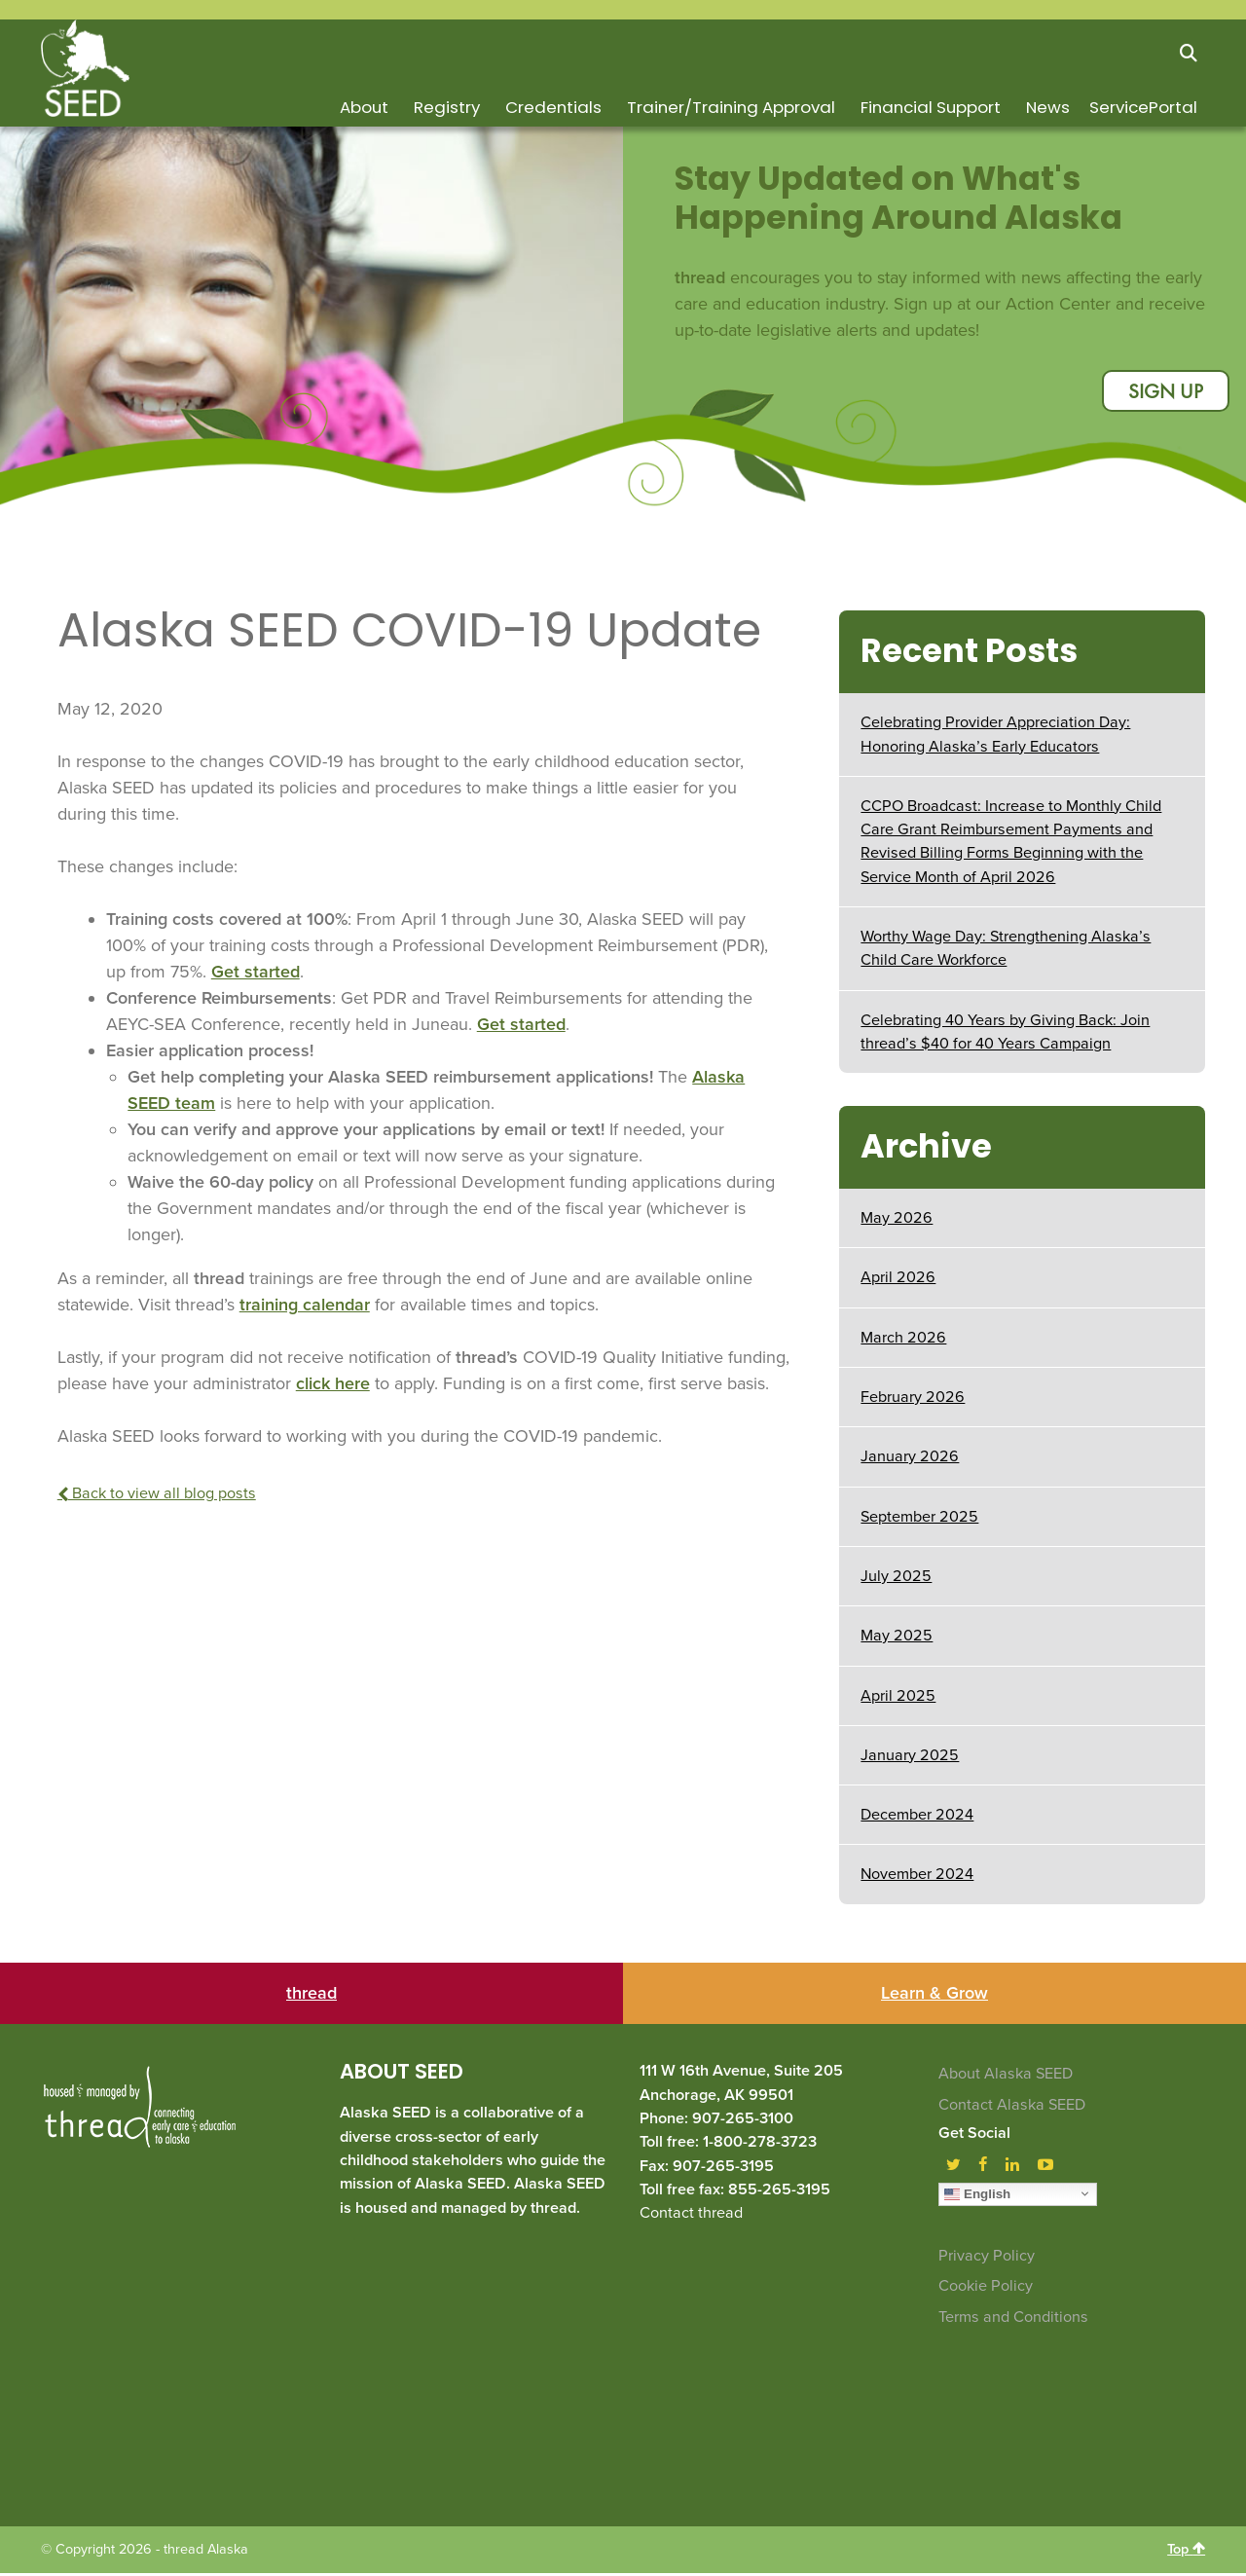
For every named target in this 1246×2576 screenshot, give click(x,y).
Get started (255, 974)
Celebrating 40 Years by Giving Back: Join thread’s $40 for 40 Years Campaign (1005, 1034)
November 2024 (917, 1878)
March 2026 (903, 1340)
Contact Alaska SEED (1011, 2107)
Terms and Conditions (1013, 2320)
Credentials (553, 107)
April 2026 (898, 1281)
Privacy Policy (986, 2258)
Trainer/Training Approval (731, 107)
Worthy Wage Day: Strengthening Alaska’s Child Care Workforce (1006, 951)
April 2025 (898, 1699)
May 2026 (897, 1221)
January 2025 (910, 1758)
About (364, 107)
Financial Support (931, 107)
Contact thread (691, 2216)
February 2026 (913, 1400)
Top (1186, 2551)
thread (311, 1996)
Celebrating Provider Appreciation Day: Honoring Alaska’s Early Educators (995, 737)
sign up (1161, 393)
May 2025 (897, 1638)
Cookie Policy (985, 2289)
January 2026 (910, 1459)
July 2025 (896, 1579)
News (1048, 107)
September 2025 (919, 1519)
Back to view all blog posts (156, 1496)
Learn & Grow (934, 1996)
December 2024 (917, 1817)
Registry (447, 107)
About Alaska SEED (1005, 2077)
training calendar (304, 1307)
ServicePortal (1143, 107)
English (977, 2196)
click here (333, 1386)
